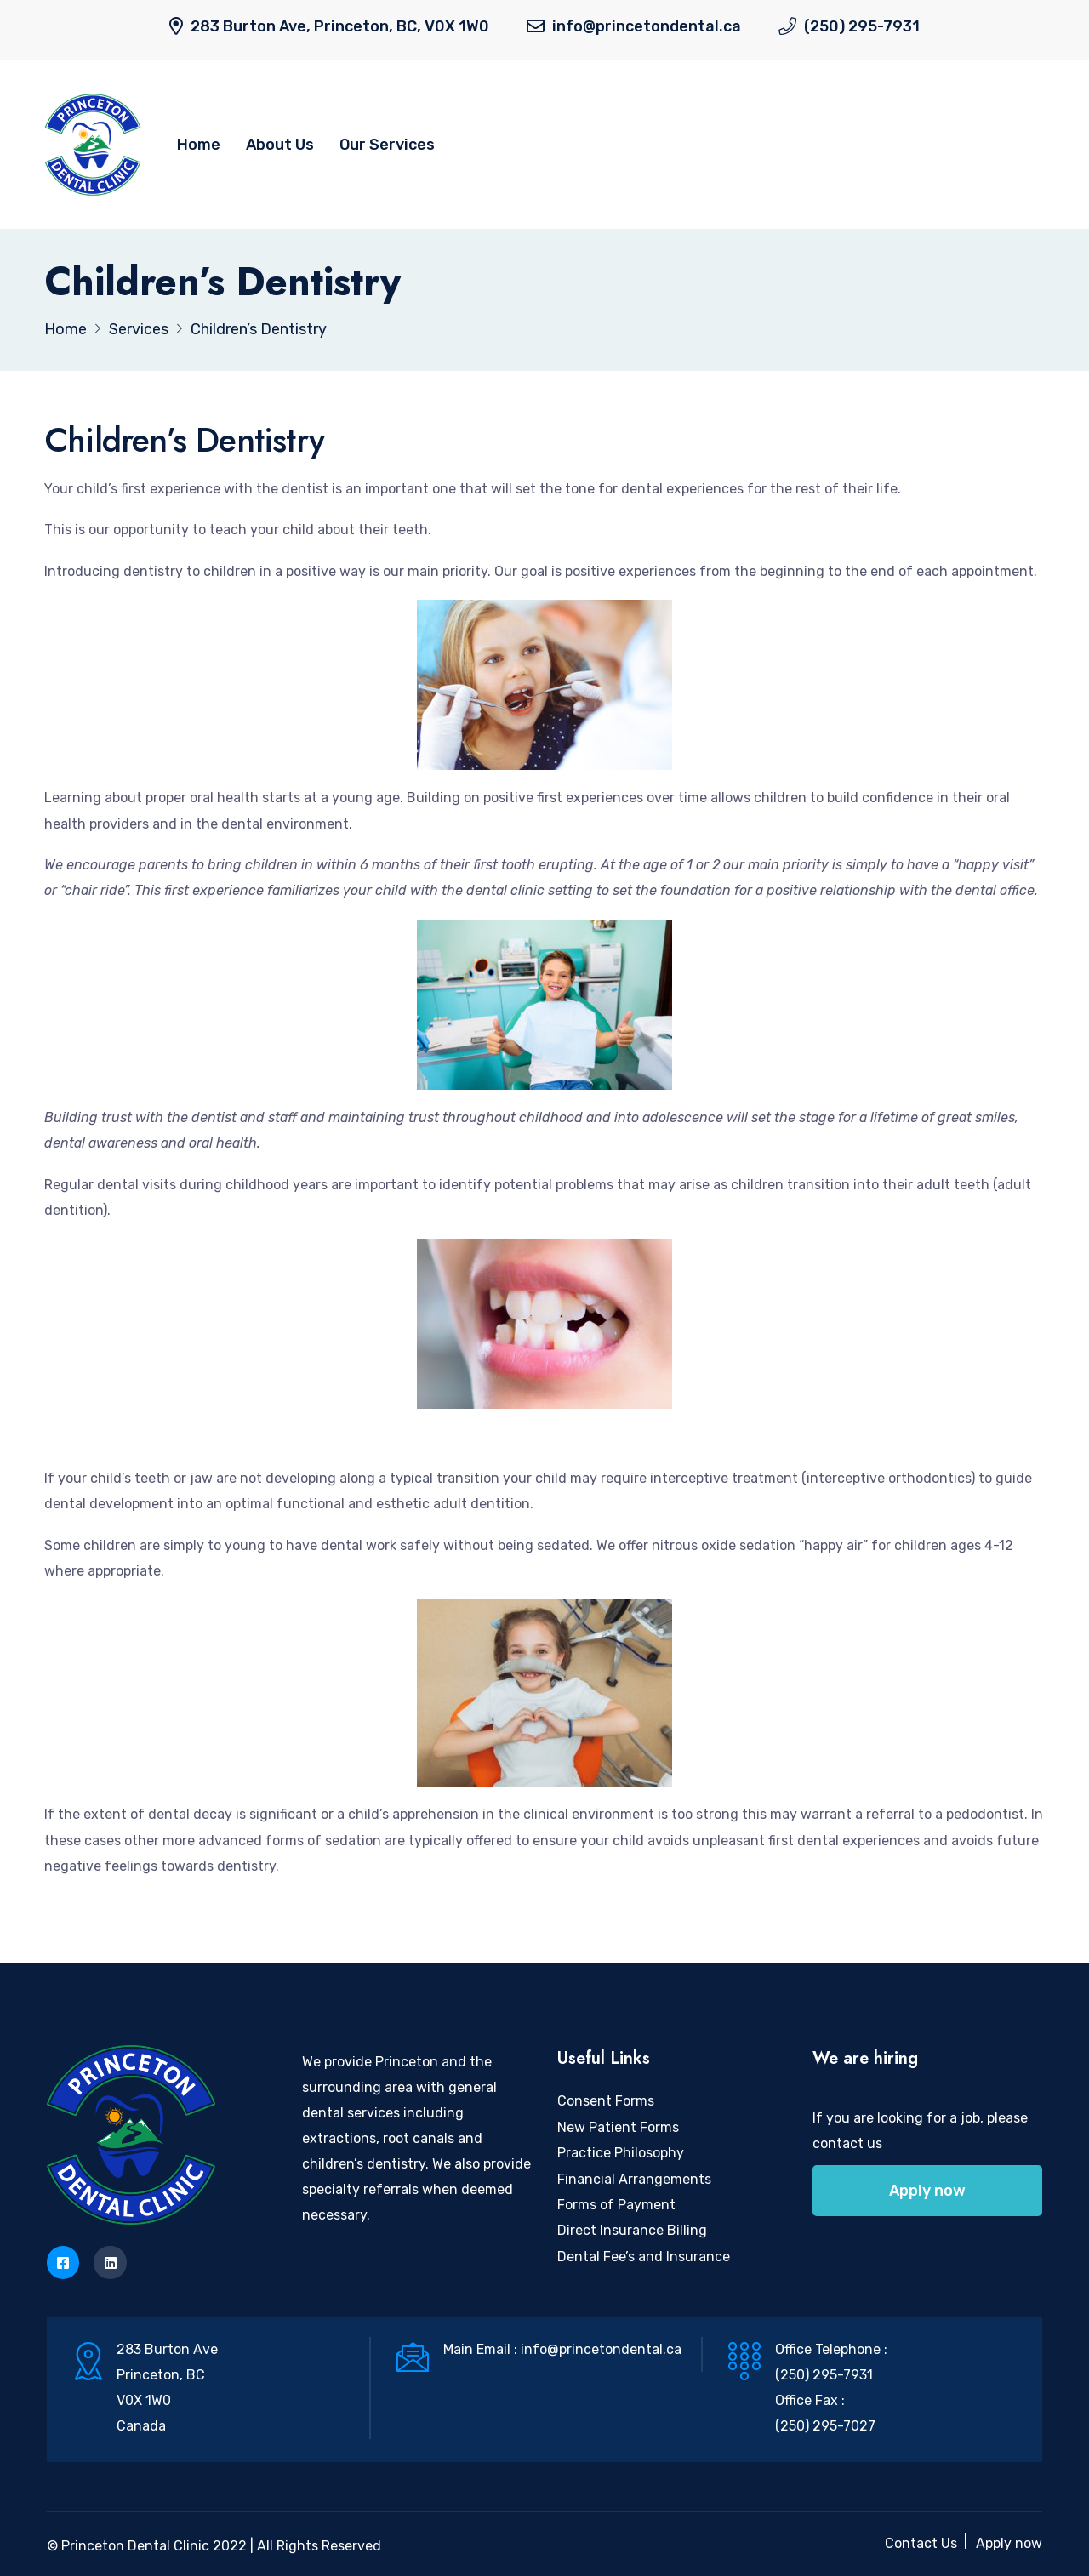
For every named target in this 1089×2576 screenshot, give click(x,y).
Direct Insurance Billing (632, 2230)
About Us (280, 144)
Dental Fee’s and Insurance (643, 2256)
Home (198, 144)
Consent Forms (605, 2101)
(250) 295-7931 (862, 26)
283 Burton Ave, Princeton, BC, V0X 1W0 (340, 26)
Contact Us (921, 2543)
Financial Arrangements (634, 2179)
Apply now (927, 2190)
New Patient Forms (618, 2127)
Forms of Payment (616, 2205)
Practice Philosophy (620, 2153)
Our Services (387, 144)
